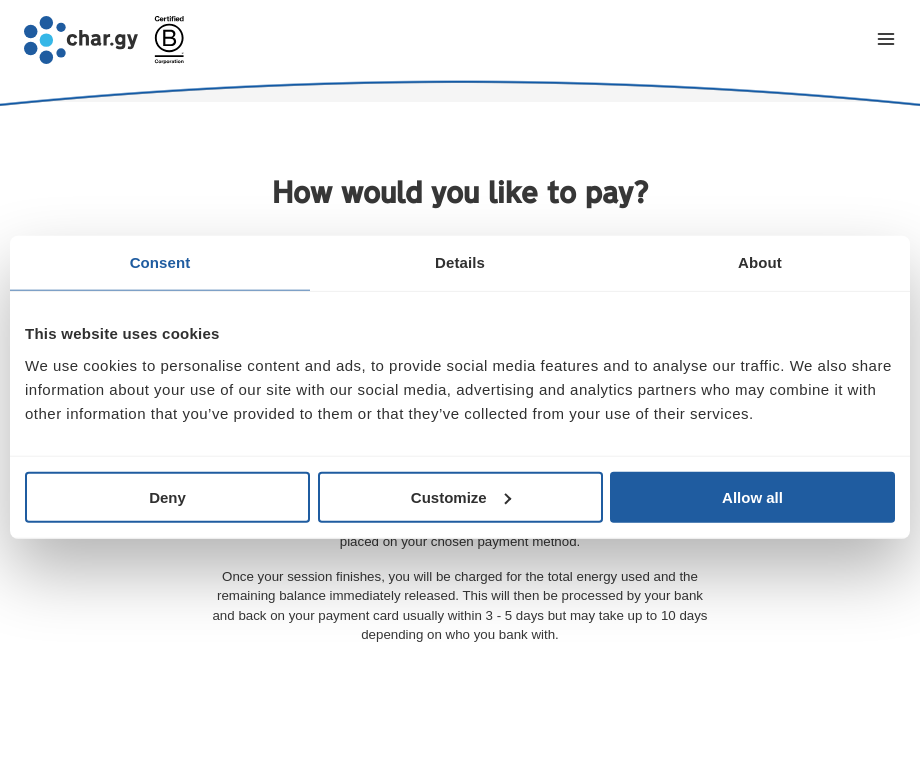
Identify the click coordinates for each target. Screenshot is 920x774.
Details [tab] (460, 262)
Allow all (752, 496)
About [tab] (760, 262)
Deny (167, 496)
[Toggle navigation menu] (886, 40)
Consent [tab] (160, 262)
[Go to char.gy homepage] (81, 40)
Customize (461, 496)
